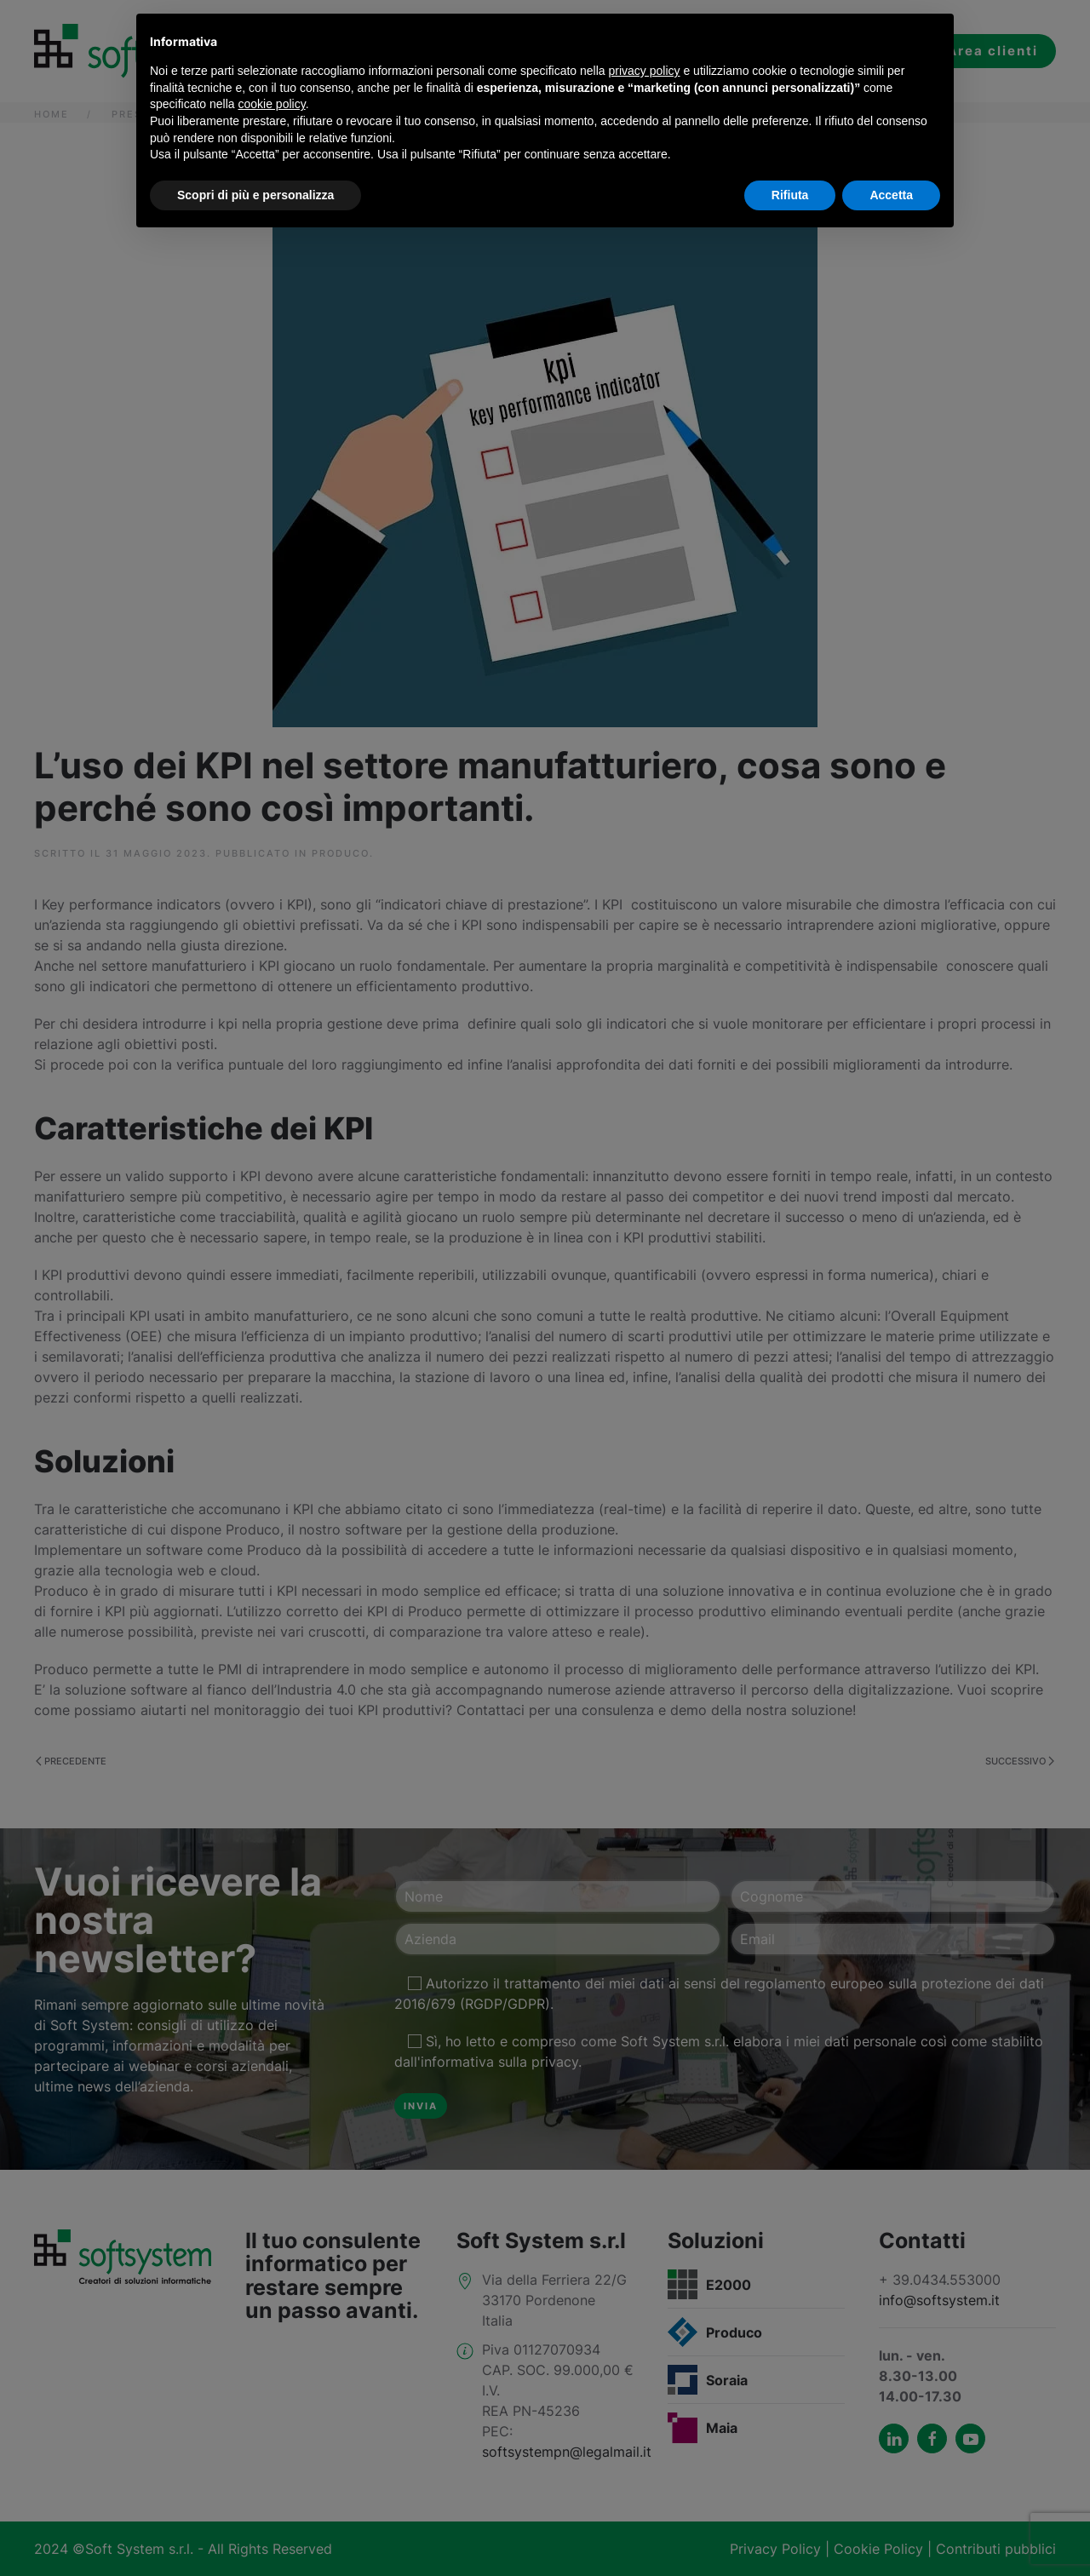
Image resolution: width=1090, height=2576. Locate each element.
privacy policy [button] (644, 70)
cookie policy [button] (272, 104)
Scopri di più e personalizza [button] (255, 195)
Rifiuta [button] (790, 195)
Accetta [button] (891, 195)
